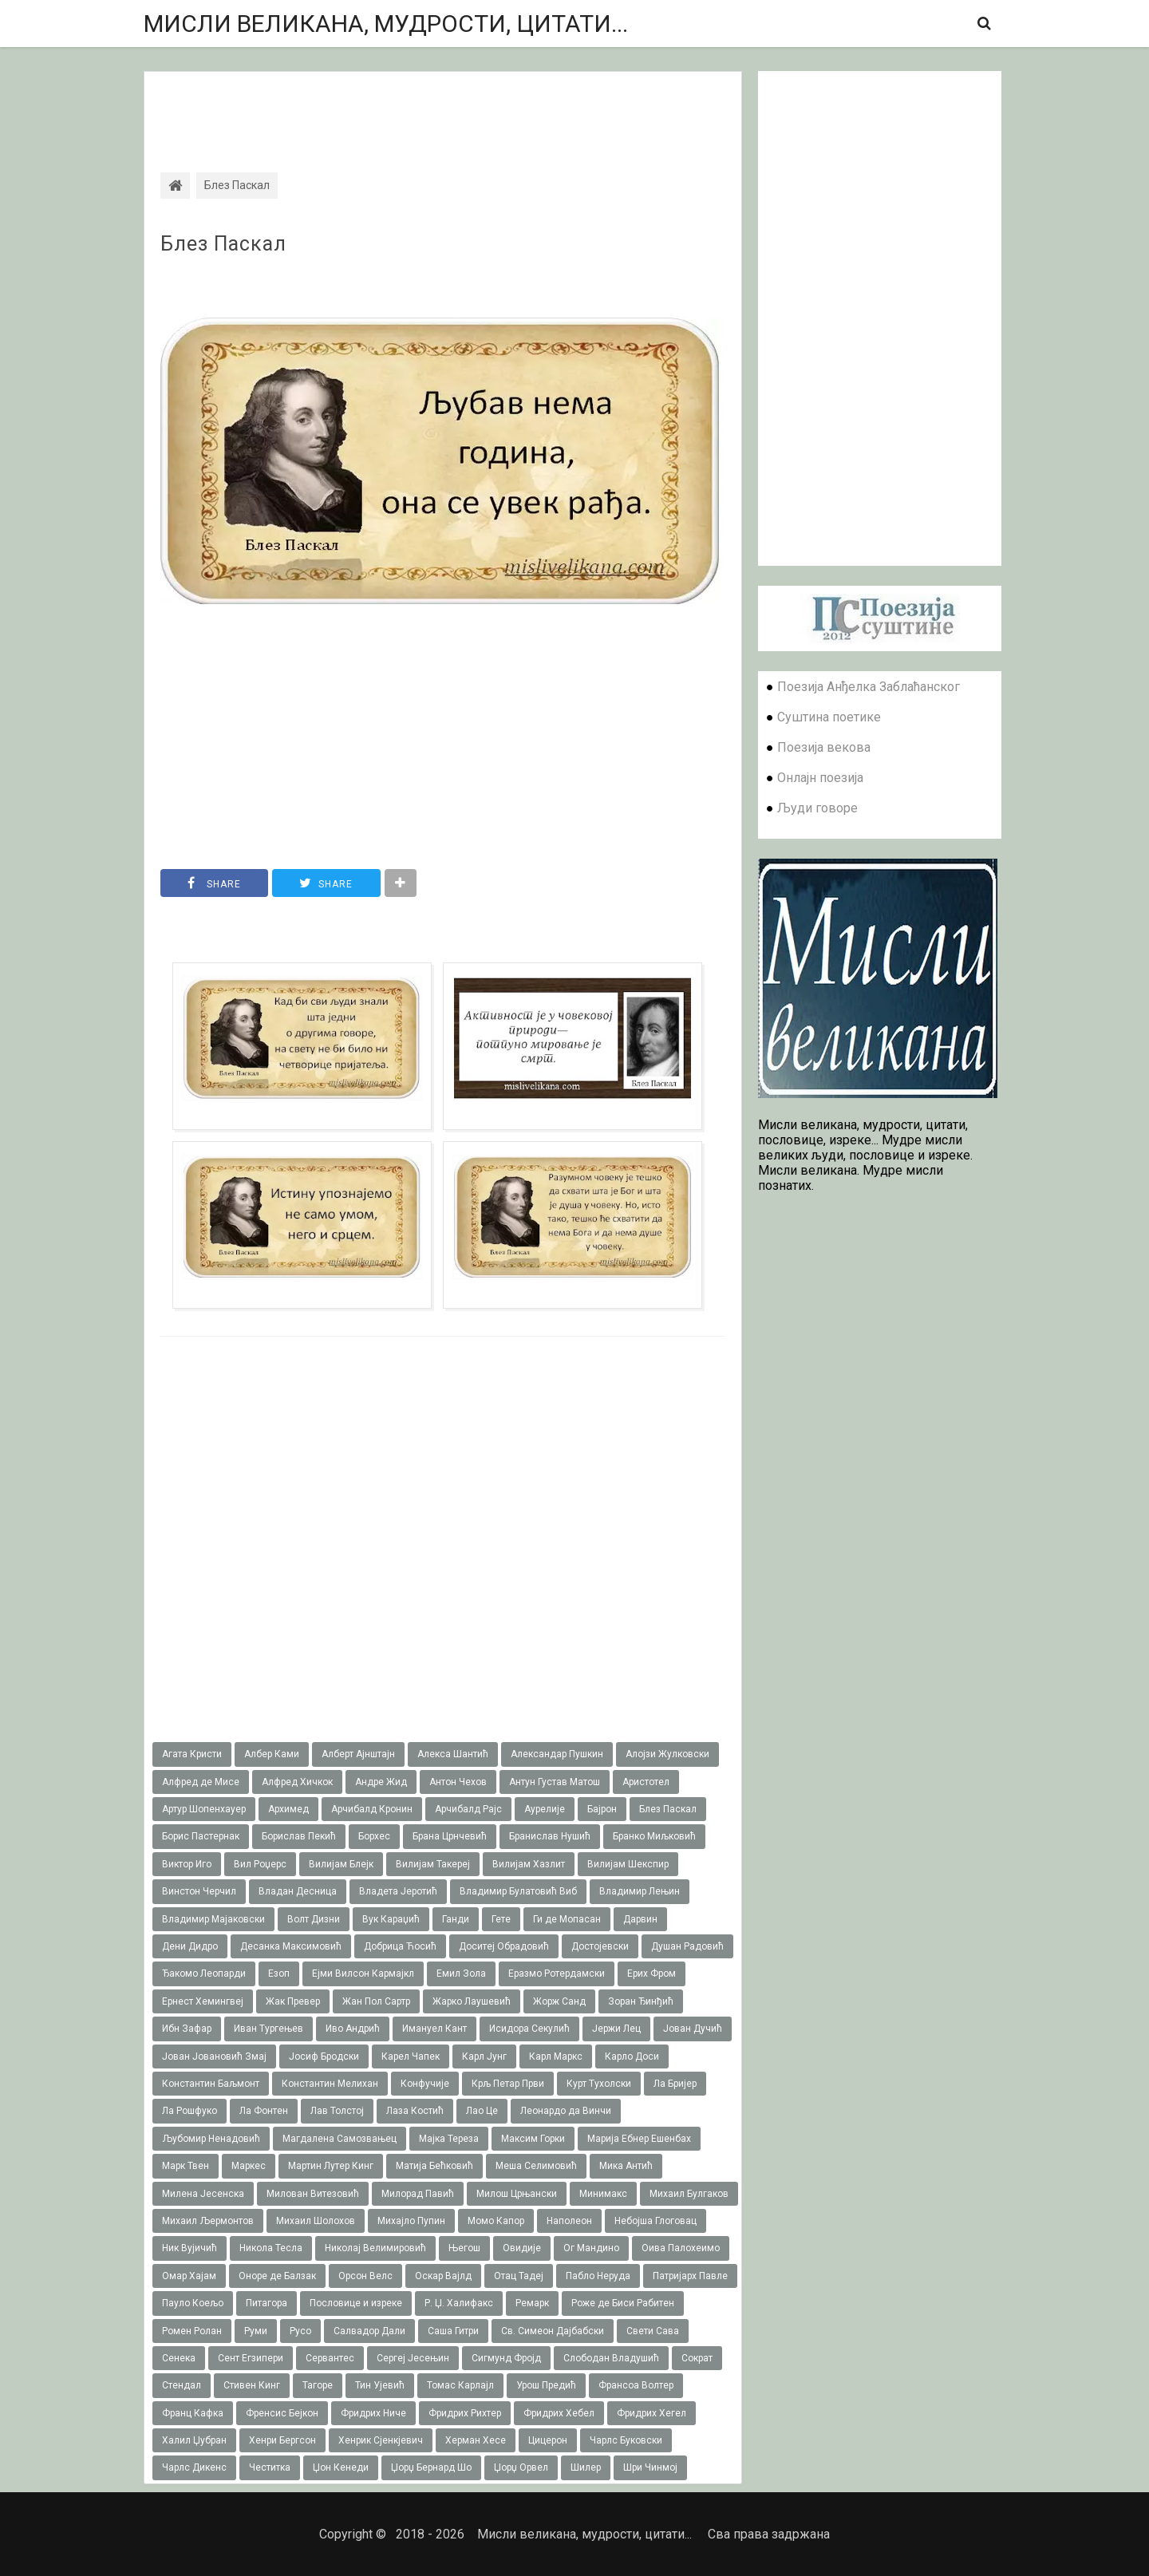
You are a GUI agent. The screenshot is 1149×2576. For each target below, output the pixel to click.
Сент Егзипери (250, 2358)
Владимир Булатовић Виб (518, 1891)
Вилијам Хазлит (528, 1864)
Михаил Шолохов (315, 2220)
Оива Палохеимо (681, 2248)
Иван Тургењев (268, 2028)
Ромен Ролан (192, 2331)
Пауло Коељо (192, 2303)
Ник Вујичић (189, 2248)
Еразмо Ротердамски (556, 1973)
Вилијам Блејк (341, 1864)
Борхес (374, 1836)
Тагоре (317, 2385)
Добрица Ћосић (400, 1946)
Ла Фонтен (263, 2110)
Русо (300, 2331)
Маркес (248, 2165)
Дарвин (640, 1919)
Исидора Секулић (529, 2028)
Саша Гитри (453, 2331)
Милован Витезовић (313, 2193)
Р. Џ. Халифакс (458, 2303)
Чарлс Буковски (626, 2440)
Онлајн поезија (820, 777)
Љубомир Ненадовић (211, 2138)
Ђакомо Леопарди (204, 1973)
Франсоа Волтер (635, 2385)
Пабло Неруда (598, 2276)
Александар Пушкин (557, 1754)
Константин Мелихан (330, 2083)
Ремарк (532, 2303)
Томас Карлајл (460, 2385)
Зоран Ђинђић (640, 2001)
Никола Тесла (270, 2248)
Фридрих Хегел (651, 2413)
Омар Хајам (189, 2276)
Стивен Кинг (251, 2385)
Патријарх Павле (690, 2276)
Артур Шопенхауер (204, 1809)
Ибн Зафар (186, 2028)
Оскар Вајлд (443, 2276)
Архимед (288, 1809)
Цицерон (547, 2440)
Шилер (586, 2467)
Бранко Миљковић (654, 1836)
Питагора (266, 2303)
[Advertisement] (442, 108)
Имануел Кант (434, 2028)
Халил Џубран (194, 2440)
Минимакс (603, 2193)
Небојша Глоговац (655, 2220)
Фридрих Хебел (558, 2413)
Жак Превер (293, 2001)
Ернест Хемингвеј (202, 2001)
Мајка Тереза (449, 2138)
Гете (501, 1919)
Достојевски (600, 1946)
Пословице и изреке (356, 2303)
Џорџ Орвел (521, 2467)
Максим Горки (533, 2138)
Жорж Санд (559, 2001)
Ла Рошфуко (189, 2110)
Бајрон (602, 1809)
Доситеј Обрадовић (504, 1946)
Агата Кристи (192, 1754)
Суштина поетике (829, 717)
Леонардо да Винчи (565, 2110)
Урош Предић (546, 2385)
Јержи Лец (616, 2028)
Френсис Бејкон (282, 2413)
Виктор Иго (186, 1864)
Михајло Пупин (411, 2220)
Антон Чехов (458, 1782)
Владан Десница (298, 1891)
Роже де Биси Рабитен (622, 2303)
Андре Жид (381, 1782)
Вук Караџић (391, 1919)
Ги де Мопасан (567, 1919)
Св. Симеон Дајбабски (552, 2331)
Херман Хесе (475, 2440)
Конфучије (425, 2083)
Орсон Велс (365, 2276)
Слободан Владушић (611, 2358)
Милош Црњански (516, 2193)
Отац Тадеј (518, 2276)
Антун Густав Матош (554, 1782)
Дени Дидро (190, 1946)
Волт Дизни (313, 1919)
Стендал (181, 2385)
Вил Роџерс (260, 1864)
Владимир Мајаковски (213, 1919)
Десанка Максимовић (291, 1946)
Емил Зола (461, 1973)
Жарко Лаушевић (471, 2001)
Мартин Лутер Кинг (330, 2165)
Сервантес (330, 2358)
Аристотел (645, 1782)
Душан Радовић (687, 1946)
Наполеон (569, 2220)
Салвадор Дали (369, 2331)
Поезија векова (824, 747)
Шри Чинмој (650, 2467)
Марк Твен (185, 2165)
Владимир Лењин (639, 1891)
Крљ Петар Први (508, 2083)
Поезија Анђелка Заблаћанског (868, 686)
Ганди (455, 1919)
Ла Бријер (675, 2083)
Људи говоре (817, 808)
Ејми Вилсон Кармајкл (363, 1973)
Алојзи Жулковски (667, 1754)
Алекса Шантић (452, 1754)
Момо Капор (496, 2220)
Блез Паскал (223, 244)
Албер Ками (271, 1754)
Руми (255, 2331)
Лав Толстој (337, 2110)
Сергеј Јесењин (413, 2358)
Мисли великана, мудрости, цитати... (386, 24)
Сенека (178, 2358)
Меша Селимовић (536, 2165)
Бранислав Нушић (549, 1836)
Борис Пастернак (200, 1836)
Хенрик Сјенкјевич (380, 2440)
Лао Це (482, 2110)
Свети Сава (652, 2331)
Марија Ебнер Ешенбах (639, 2138)
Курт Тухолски (599, 2083)
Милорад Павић (417, 2193)
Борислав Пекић (299, 1836)
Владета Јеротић (398, 1891)
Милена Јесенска (203, 2193)
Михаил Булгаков (689, 2193)
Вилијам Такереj (433, 1864)
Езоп (279, 1973)
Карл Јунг (484, 2056)
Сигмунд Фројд (506, 2358)
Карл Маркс (555, 2056)
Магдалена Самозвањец (339, 2138)
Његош (464, 2248)
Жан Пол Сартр (376, 2001)
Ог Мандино (591, 2248)
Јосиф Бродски (324, 2056)
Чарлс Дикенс (194, 2467)
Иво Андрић (353, 2028)
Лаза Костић (415, 2110)
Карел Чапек (410, 2056)
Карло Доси (632, 2056)
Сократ (697, 2358)
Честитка (269, 2467)
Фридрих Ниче (373, 2413)
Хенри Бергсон (282, 2440)
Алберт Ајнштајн (358, 1754)
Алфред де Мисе (200, 1782)
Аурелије (544, 1809)
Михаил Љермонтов (208, 2220)
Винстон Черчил (199, 1891)
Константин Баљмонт (210, 2083)
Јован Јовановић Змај (214, 2056)
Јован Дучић (692, 2028)
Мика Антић (626, 2165)
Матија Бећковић (434, 2165)
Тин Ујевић (380, 2385)
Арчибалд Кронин (372, 1809)
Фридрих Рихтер (464, 2413)
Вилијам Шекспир (628, 1864)
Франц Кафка (192, 2413)
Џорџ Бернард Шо (431, 2467)
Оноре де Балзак (277, 2276)
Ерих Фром (651, 1973)
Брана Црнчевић (450, 1836)
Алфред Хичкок (297, 1782)
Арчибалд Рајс (468, 1809)
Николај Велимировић (375, 2248)
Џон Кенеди (341, 2467)
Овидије (522, 2248)
